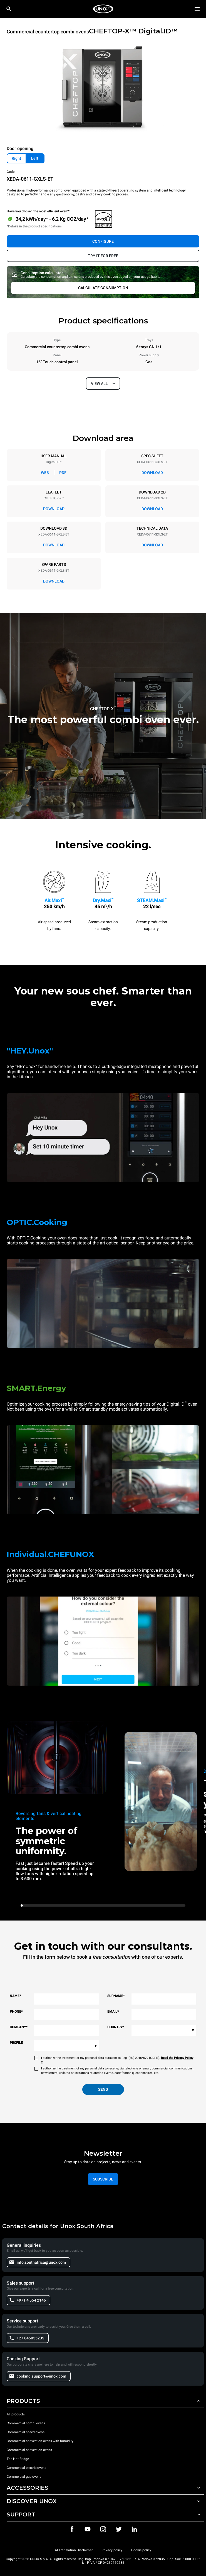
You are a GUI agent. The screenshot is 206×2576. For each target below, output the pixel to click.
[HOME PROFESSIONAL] (103, 9)
